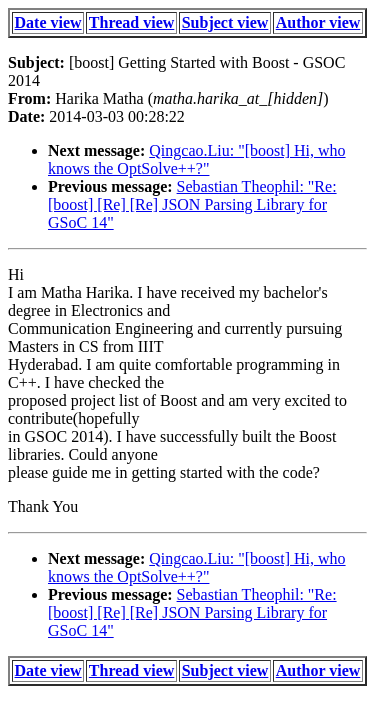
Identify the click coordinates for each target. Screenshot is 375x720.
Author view (318, 22)
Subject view (225, 22)
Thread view (131, 22)
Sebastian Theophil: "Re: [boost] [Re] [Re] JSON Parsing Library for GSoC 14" (192, 204)
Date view (48, 22)
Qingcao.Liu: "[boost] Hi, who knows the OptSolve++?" (197, 159)
